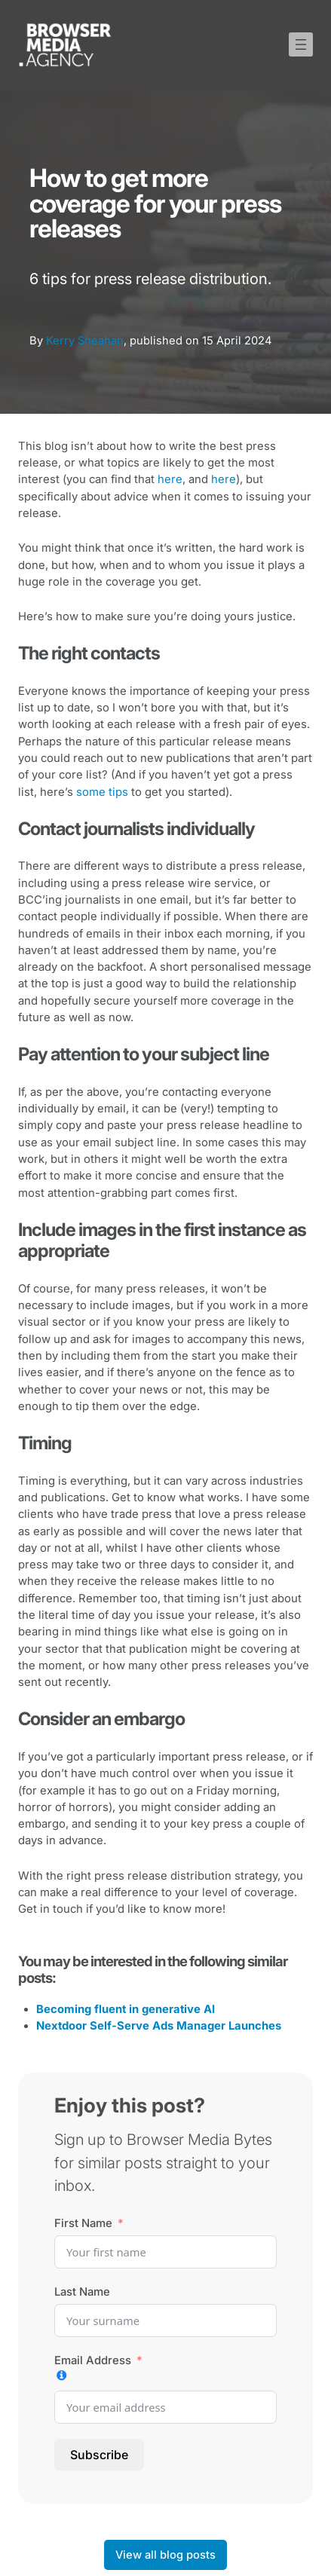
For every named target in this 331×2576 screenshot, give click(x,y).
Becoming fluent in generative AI (125, 2009)
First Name (83, 2223)
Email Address (92, 2360)
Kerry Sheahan (85, 340)
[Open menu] (301, 44)
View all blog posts (165, 2555)
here (170, 479)
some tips (102, 792)
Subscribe (99, 2454)
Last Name (82, 2292)
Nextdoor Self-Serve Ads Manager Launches (158, 2026)
